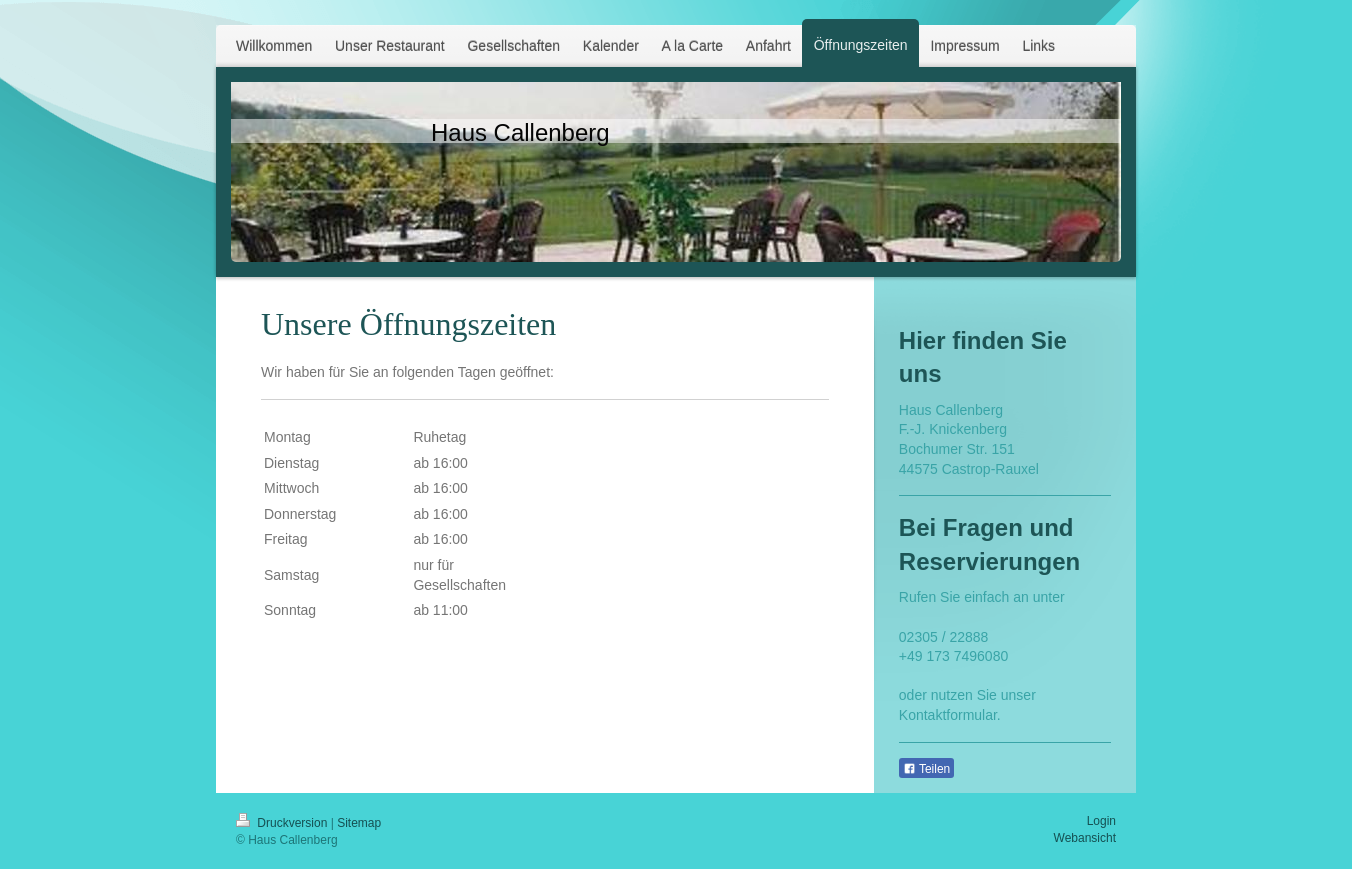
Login (1101, 821)
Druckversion (283, 823)
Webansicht (1085, 838)
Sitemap (359, 823)
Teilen (926, 769)
